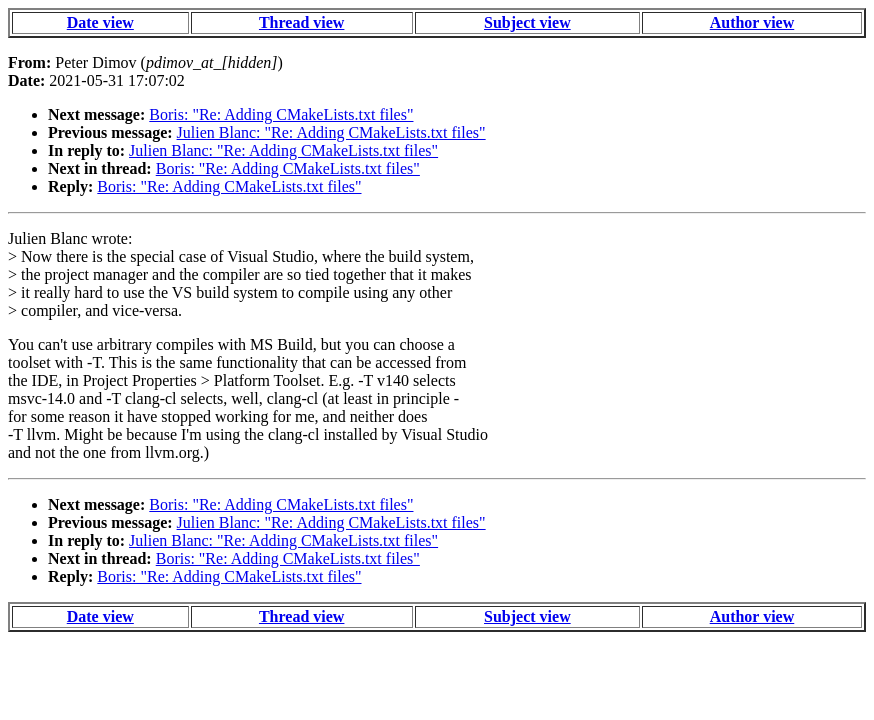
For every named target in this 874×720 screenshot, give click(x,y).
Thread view (301, 22)
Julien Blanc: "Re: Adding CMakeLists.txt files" (331, 132)
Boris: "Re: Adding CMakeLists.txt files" (281, 114)
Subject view (527, 22)
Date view (100, 22)
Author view (752, 22)
